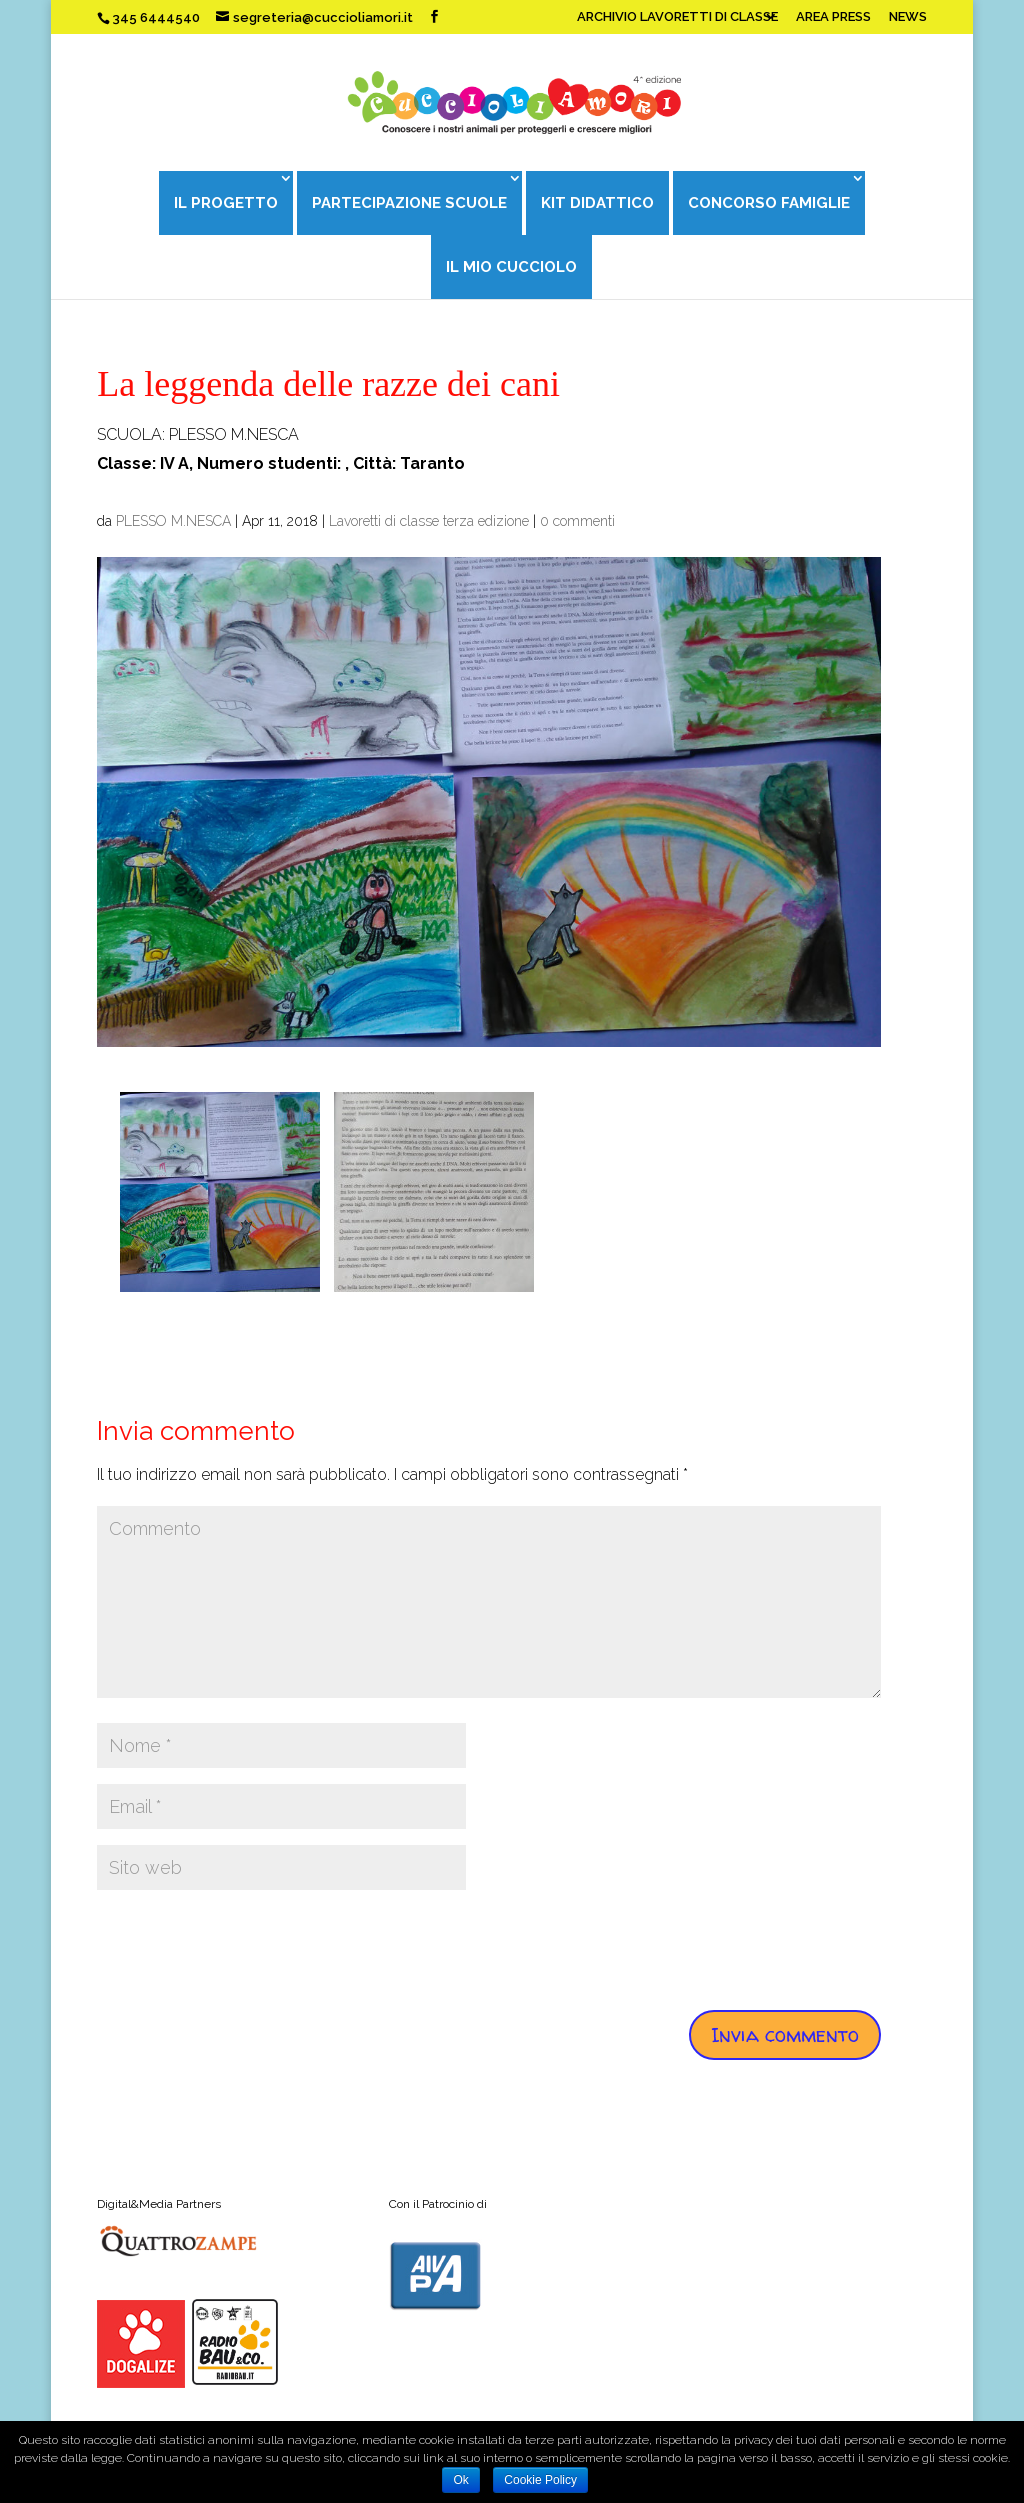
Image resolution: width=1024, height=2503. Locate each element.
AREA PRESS (833, 17)
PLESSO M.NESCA (173, 521)
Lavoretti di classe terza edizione (429, 521)
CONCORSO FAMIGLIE (769, 203)
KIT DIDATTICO (597, 203)
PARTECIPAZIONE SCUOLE (409, 203)
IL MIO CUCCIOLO (511, 267)
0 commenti (577, 521)
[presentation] (249, 1945)
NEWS (908, 17)
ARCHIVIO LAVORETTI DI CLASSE (677, 17)
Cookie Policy (540, 2480)
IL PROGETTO (226, 203)
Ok (460, 2480)
